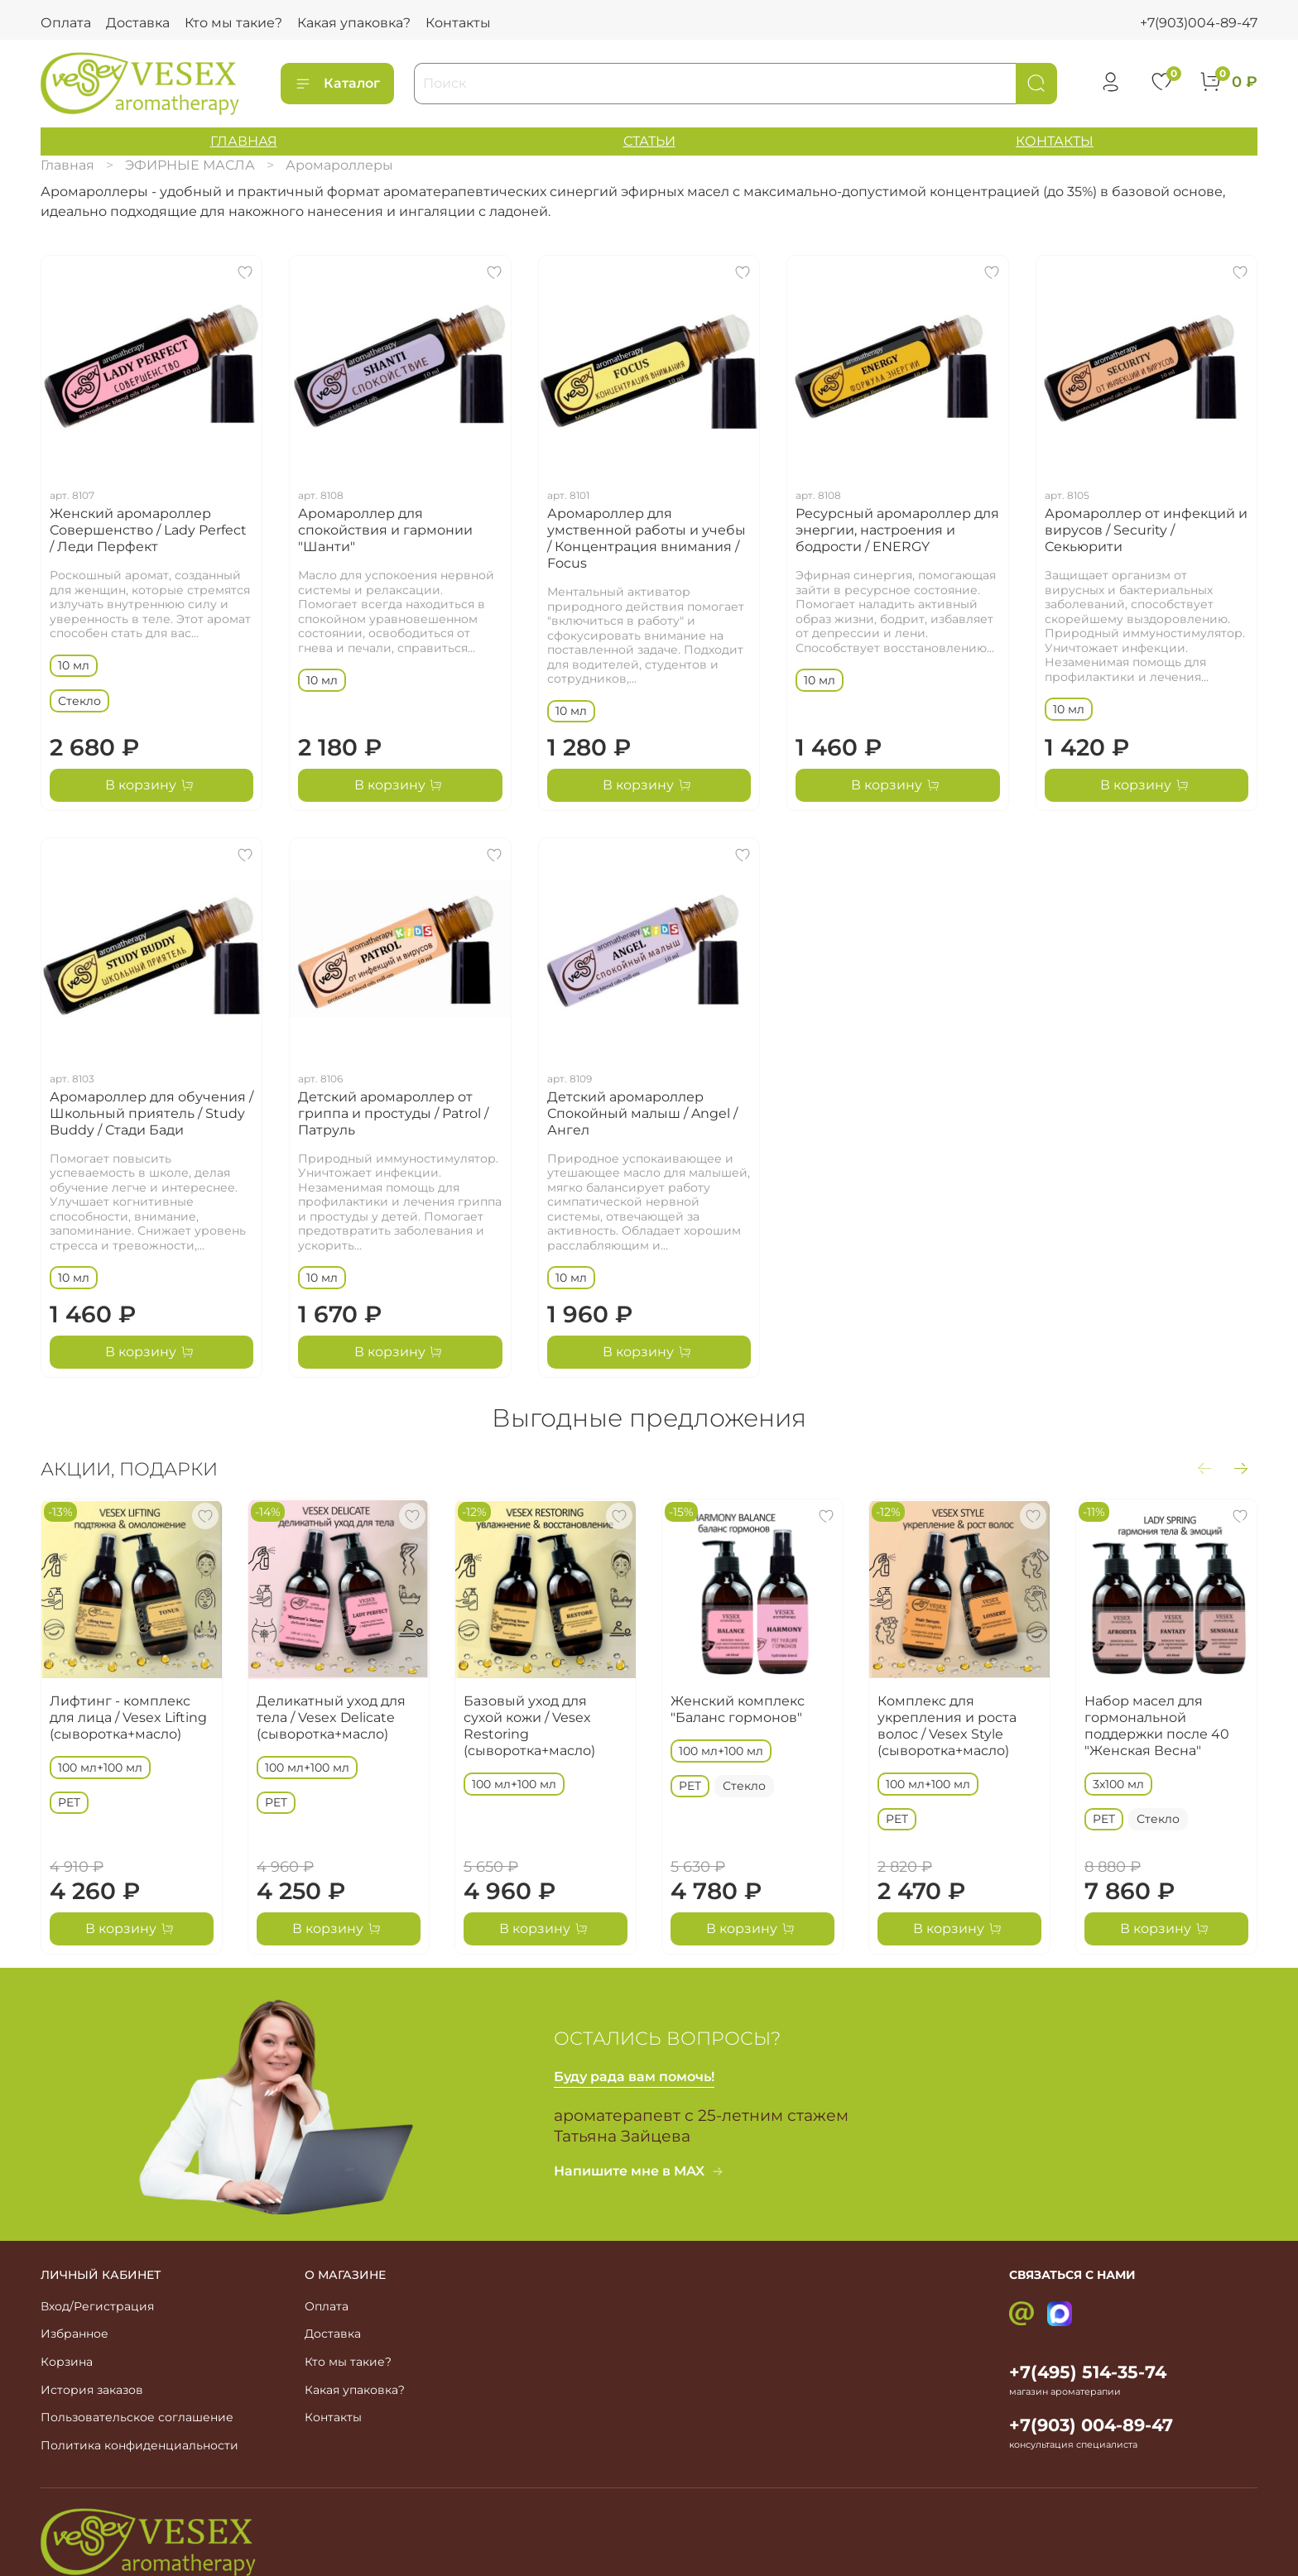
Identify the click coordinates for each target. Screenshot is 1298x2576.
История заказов (92, 2389)
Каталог (337, 83)
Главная (67, 165)
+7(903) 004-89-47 (1091, 2425)
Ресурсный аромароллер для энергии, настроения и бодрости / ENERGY (897, 530)
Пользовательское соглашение (137, 2417)
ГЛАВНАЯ (243, 141)
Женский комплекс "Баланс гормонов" (738, 1709)
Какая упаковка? (354, 23)
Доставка (138, 23)
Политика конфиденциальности (139, 2445)
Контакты (458, 23)
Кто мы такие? (233, 23)
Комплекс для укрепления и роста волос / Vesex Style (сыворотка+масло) (947, 1725)
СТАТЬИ (649, 141)
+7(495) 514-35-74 (1087, 2372)
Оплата (66, 23)
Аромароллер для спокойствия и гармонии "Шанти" (385, 530)
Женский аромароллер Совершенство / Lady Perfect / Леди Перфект (148, 530)
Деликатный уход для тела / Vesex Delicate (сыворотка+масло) (331, 1717)
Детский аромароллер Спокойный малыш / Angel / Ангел (642, 1113)
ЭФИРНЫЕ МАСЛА (190, 165)
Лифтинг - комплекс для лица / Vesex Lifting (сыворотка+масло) (128, 1717)
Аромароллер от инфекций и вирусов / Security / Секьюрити (1146, 530)
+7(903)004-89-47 (1198, 23)
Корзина (67, 2361)
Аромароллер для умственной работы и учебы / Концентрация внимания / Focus (646, 538)
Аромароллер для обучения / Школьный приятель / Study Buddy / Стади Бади (151, 1113)
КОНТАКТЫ (1055, 141)
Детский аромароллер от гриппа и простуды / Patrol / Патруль (393, 1113)
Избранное (74, 2333)
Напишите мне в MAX (639, 2171)
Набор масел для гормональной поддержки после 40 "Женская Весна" (1156, 1725)
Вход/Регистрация (97, 2306)
